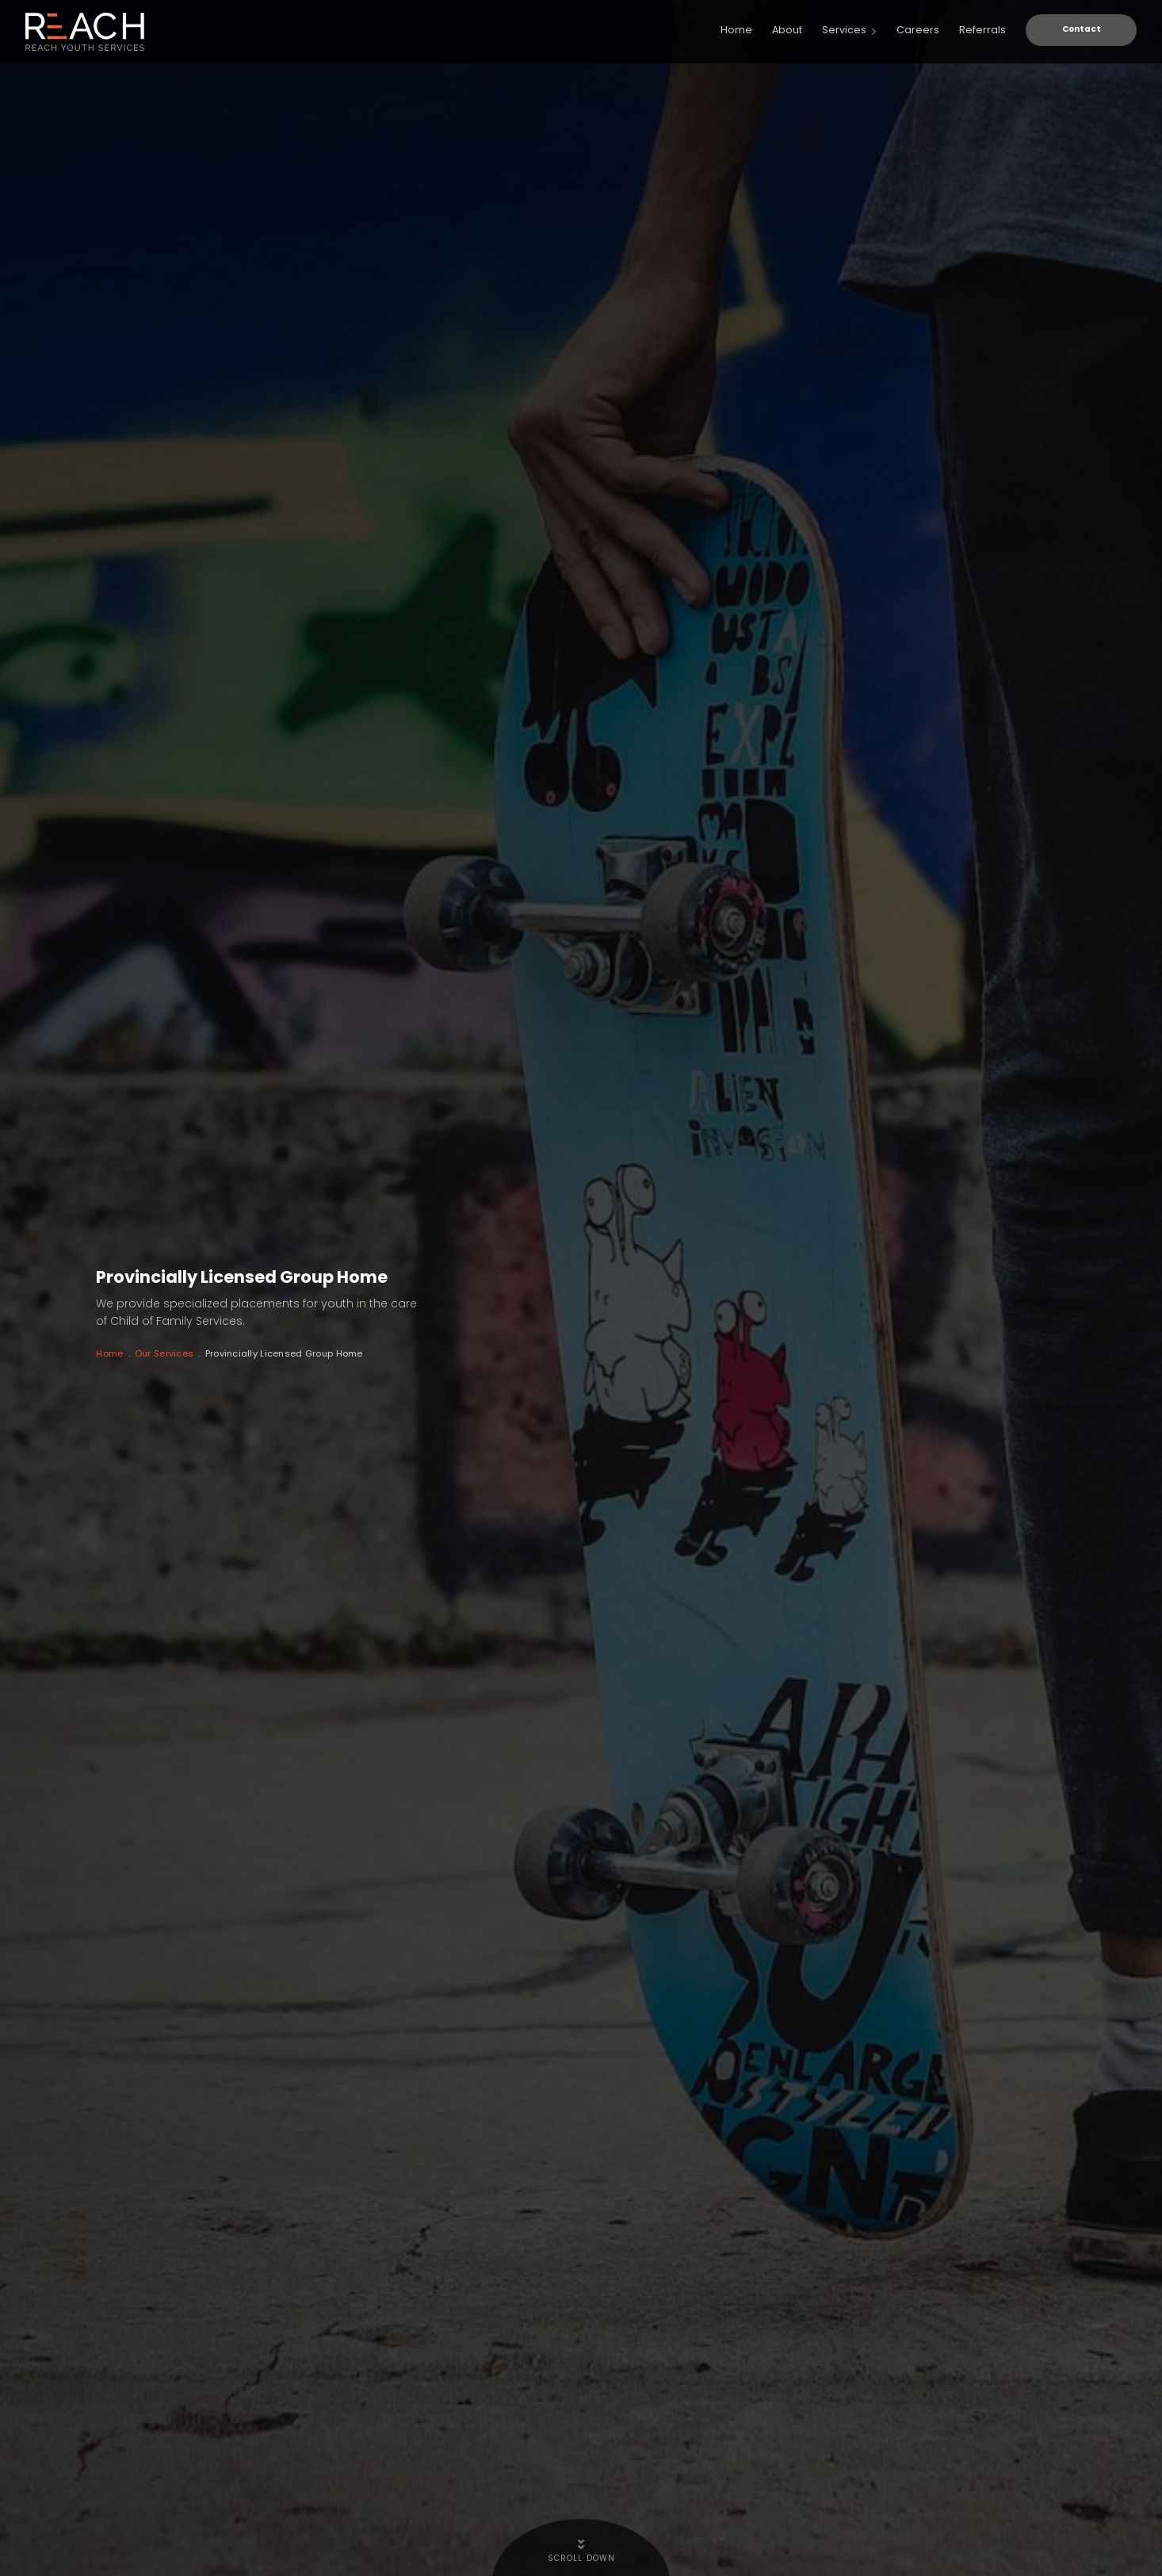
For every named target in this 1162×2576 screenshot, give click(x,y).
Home (113, 1368)
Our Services (182, 1368)
